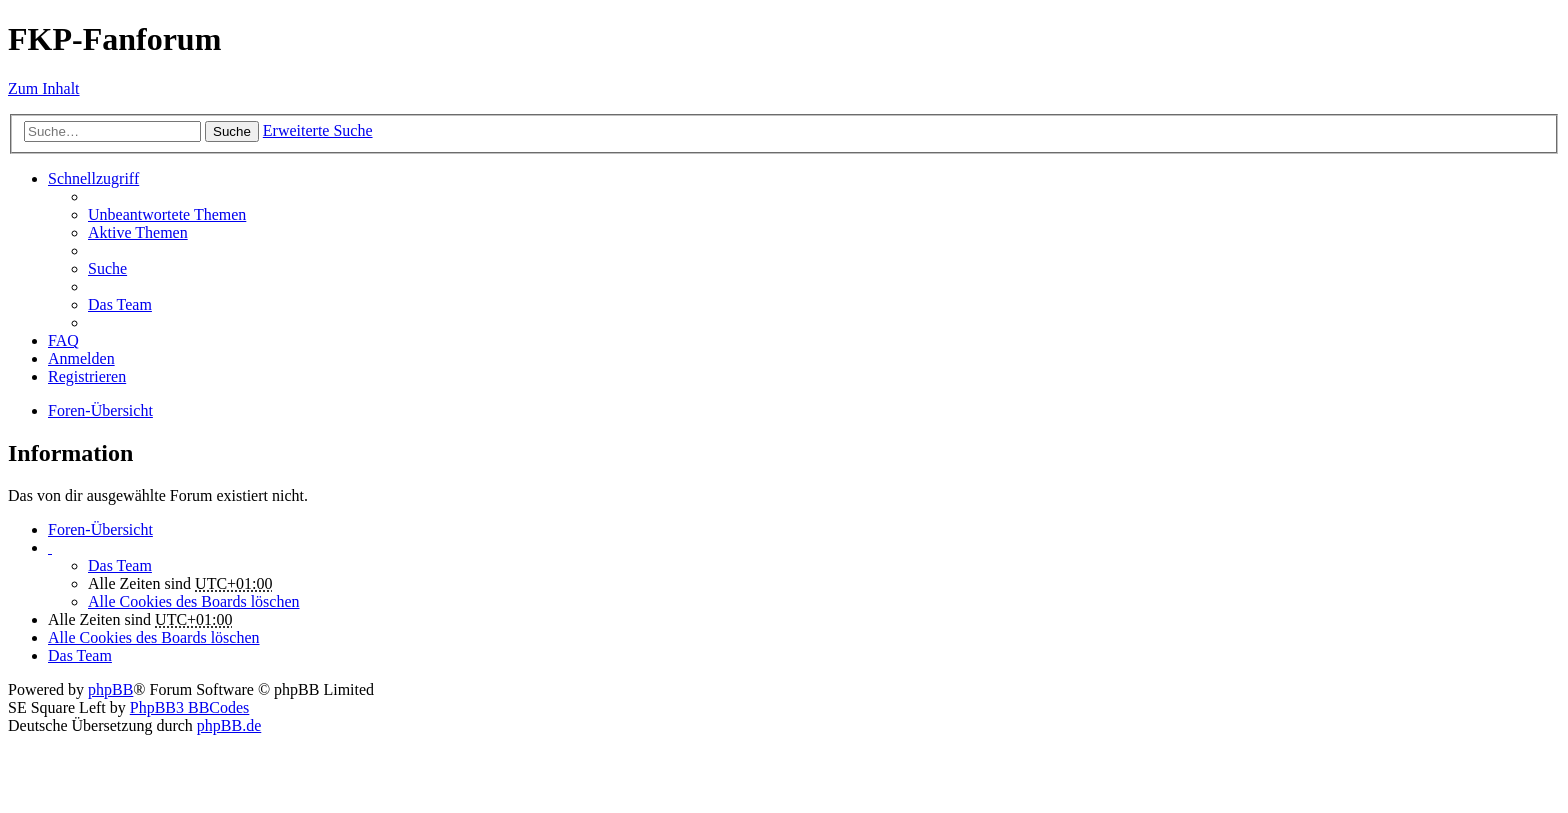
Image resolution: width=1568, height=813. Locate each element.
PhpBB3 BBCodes (190, 707)
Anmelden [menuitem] (81, 358)
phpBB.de (229, 725)
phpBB (110, 689)
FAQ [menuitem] (63, 340)
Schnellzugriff (93, 178)
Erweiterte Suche (318, 130)
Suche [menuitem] (107, 268)
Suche (232, 131)
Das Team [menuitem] (120, 304)
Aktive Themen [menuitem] (138, 232)
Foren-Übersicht (100, 529)
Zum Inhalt (44, 88)
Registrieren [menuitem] (87, 376)
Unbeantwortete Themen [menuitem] (167, 214)
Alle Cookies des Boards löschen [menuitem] (194, 601)
